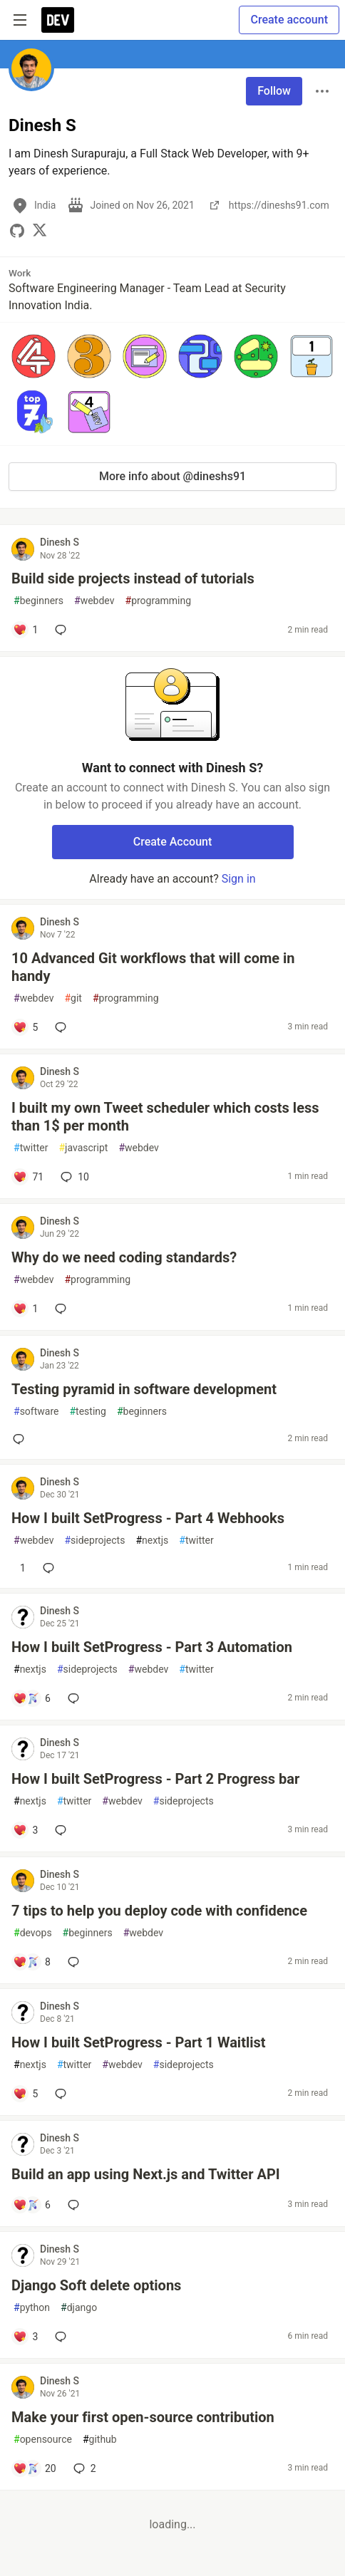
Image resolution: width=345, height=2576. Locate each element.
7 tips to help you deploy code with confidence (159, 1910)
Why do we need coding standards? (124, 1257)
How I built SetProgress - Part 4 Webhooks (147, 1518)
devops (33, 1933)
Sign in (239, 879)
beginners (38, 600)
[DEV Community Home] (58, 20)
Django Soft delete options (96, 2285)
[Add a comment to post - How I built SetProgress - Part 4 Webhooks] (19, 1568)
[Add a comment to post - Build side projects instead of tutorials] (25, 630)
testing (87, 1411)
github (100, 2439)
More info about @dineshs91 (172, 476)
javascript (83, 1148)
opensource (43, 2439)
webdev (94, 600)
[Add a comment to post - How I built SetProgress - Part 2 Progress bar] (25, 1830)
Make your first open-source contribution (142, 2417)
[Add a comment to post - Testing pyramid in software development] (21, 1439)
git (72, 998)
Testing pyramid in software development (144, 1389)
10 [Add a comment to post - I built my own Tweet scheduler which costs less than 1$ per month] (73, 1176)
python (32, 2307)
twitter (31, 1148)
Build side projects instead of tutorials (132, 578)
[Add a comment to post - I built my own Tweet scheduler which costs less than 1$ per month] (28, 1177)
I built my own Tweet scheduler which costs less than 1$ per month (165, 1116)
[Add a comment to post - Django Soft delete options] (25, 2336)
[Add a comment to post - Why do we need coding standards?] (25, 1308)
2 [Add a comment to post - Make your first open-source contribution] (83, 2468)
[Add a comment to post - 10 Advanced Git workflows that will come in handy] (25, 1027)
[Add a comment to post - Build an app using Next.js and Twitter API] (31, 2205)
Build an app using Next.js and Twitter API (145, 2174)
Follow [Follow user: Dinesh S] (274, 91)
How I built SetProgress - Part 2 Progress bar (155, 1778)
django (79, 2307)
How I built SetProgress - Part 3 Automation (151, 1647)
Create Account (172, 841)
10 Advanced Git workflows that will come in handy (153, 967)
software (36, 1411)
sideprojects (94, 1540)
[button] (33, 356)
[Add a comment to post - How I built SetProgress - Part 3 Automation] (31, 1698)
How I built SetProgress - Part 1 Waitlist (138, 2042)
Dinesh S (59, 542)
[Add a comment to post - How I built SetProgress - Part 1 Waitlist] (25, 2094)
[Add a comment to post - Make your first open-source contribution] (34, 2468)
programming (158, 600)
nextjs (151, 1540)
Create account (289, 19)
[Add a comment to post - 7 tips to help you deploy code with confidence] (31, 1962)
